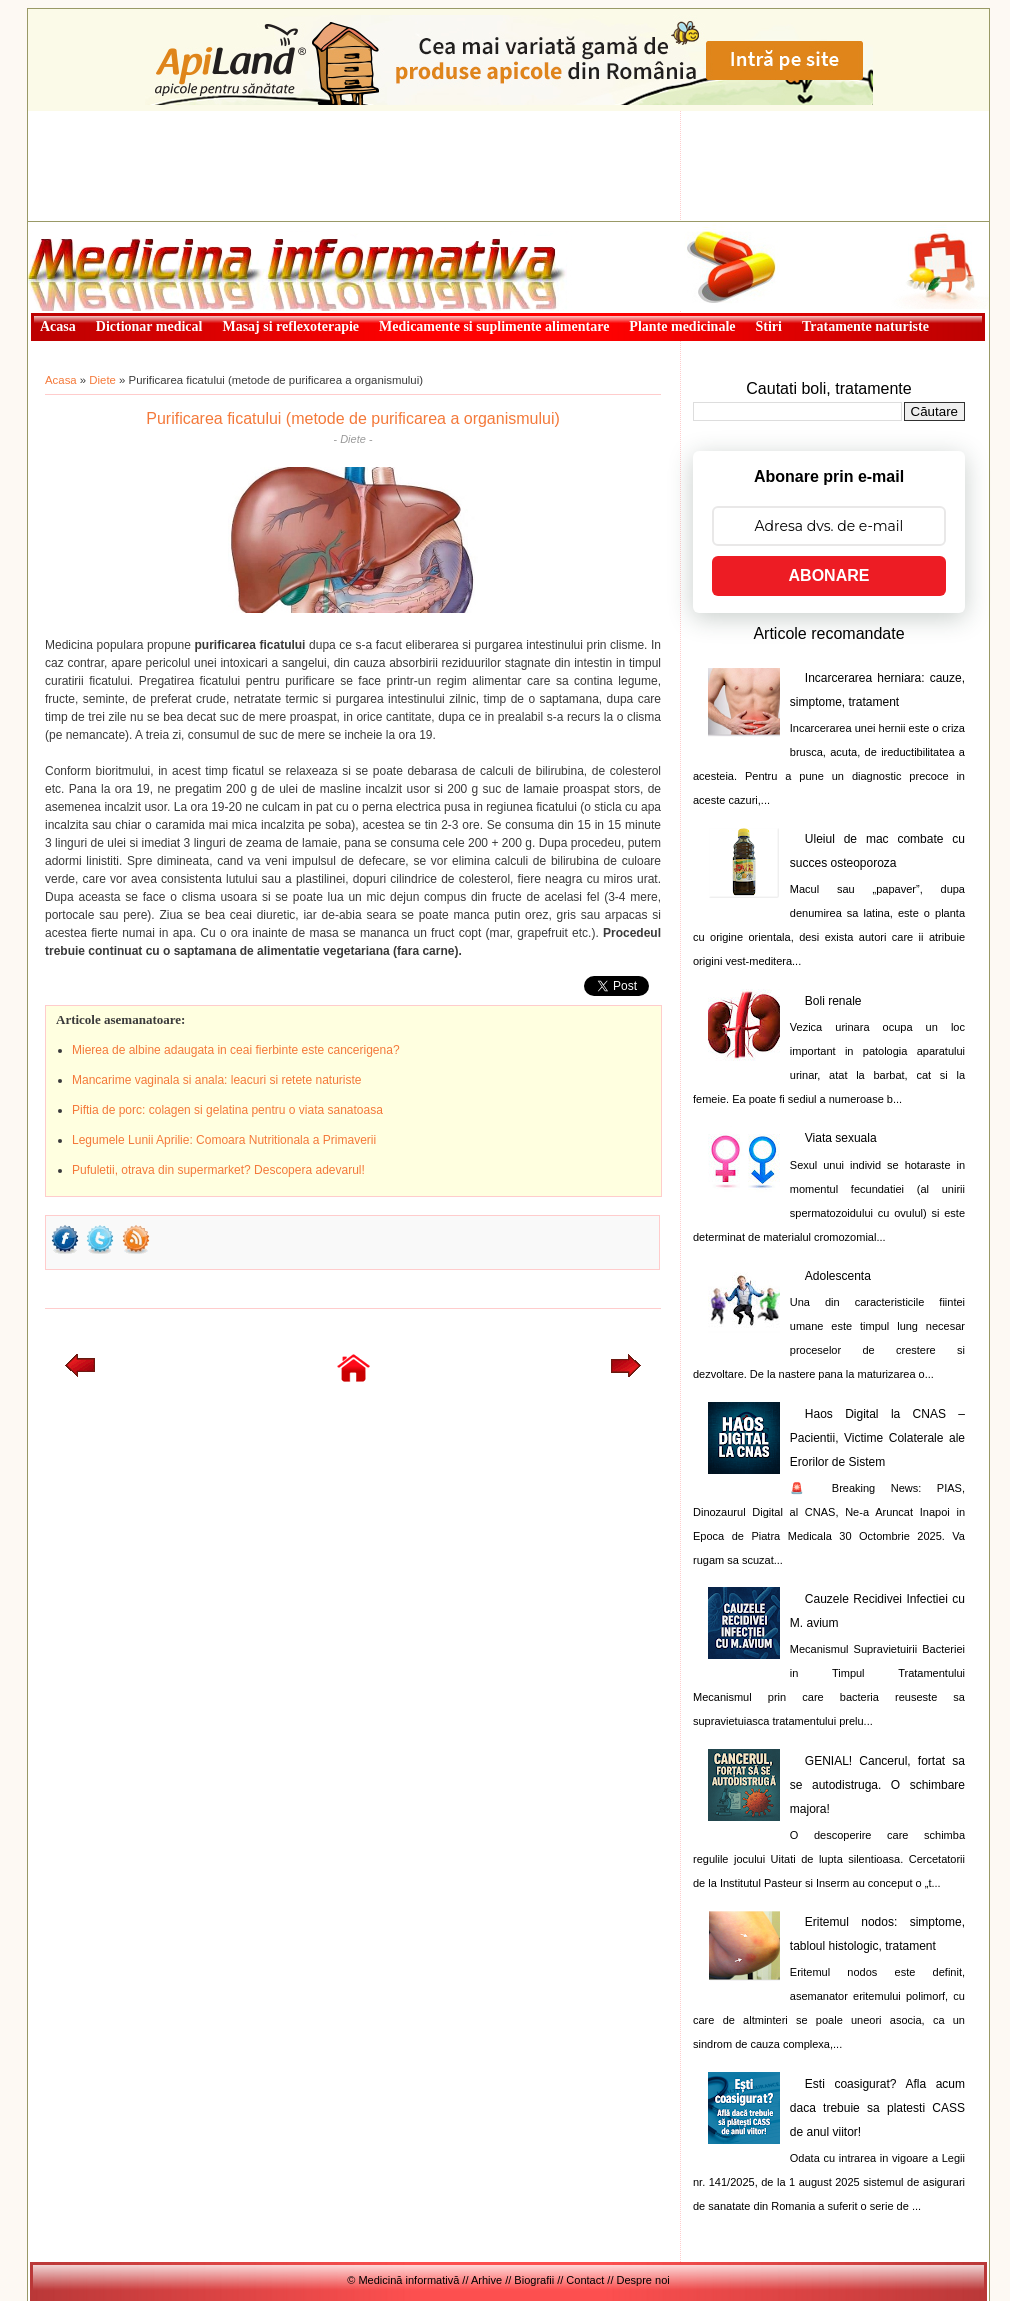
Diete (102, 380)
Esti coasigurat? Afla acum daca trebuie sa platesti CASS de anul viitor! (877, 2108)
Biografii (534, 2280)
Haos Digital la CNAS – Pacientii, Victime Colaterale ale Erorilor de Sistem (877, 1438)
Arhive (486, 2280)
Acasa (61, 380)
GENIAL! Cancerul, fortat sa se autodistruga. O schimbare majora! (877, 1785)
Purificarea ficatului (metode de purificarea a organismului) (353, 418)
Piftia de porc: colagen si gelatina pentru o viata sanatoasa (227, 1110)
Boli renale (833, 1001)
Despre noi (643, 2280)
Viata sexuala (841, 1138)
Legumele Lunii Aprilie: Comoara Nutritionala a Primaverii (224, 1140)
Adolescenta (838, 1276)
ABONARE (829, 575)
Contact (585, 2280)
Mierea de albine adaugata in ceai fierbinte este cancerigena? (236, 1050)
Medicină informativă (81, 228)
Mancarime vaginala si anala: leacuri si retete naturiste (216, 1080)
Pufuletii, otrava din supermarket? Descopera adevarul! (218, 1170)
